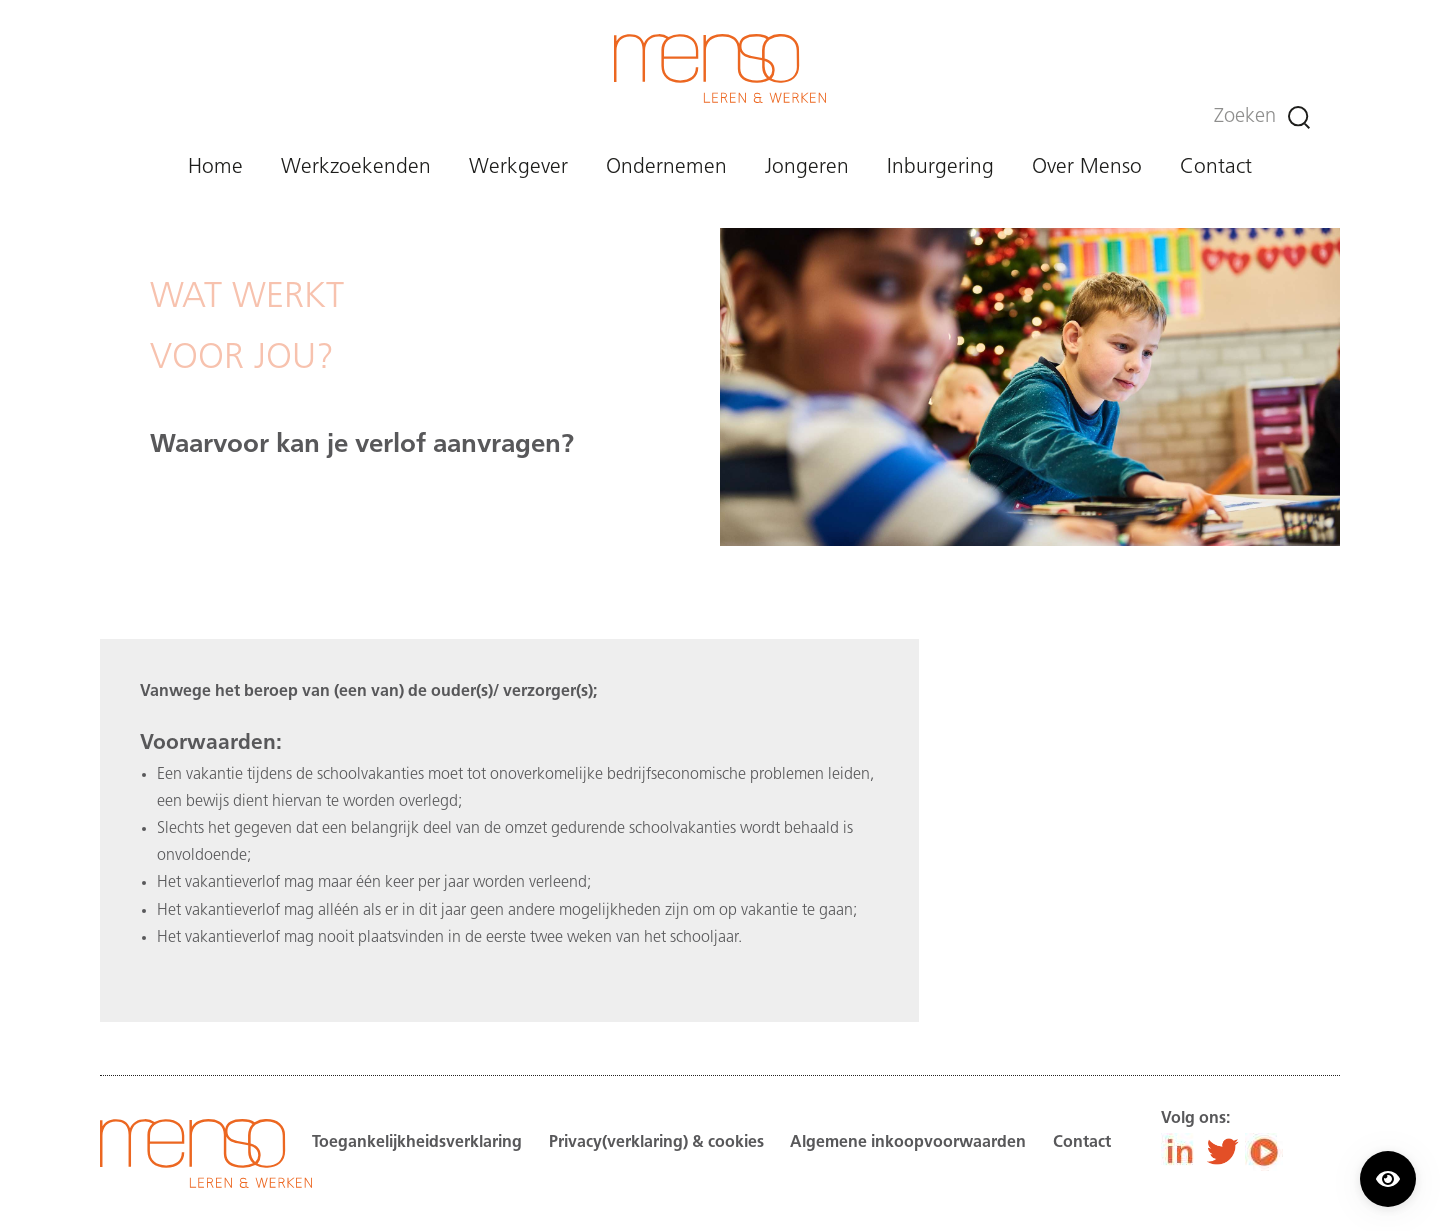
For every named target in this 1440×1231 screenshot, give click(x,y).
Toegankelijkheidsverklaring (417, 1143)
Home (215, 167)
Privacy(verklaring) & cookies (656, 1143)
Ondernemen (666, 167)
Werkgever (518, 167)
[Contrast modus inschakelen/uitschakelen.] (1388, 1179)
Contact (1216, 167)
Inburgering (940, 167)
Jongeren (807, 167)
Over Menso (1087, 167)
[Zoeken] (1299, 117)
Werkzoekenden (356, 167)
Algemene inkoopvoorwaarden (908, 1143)
